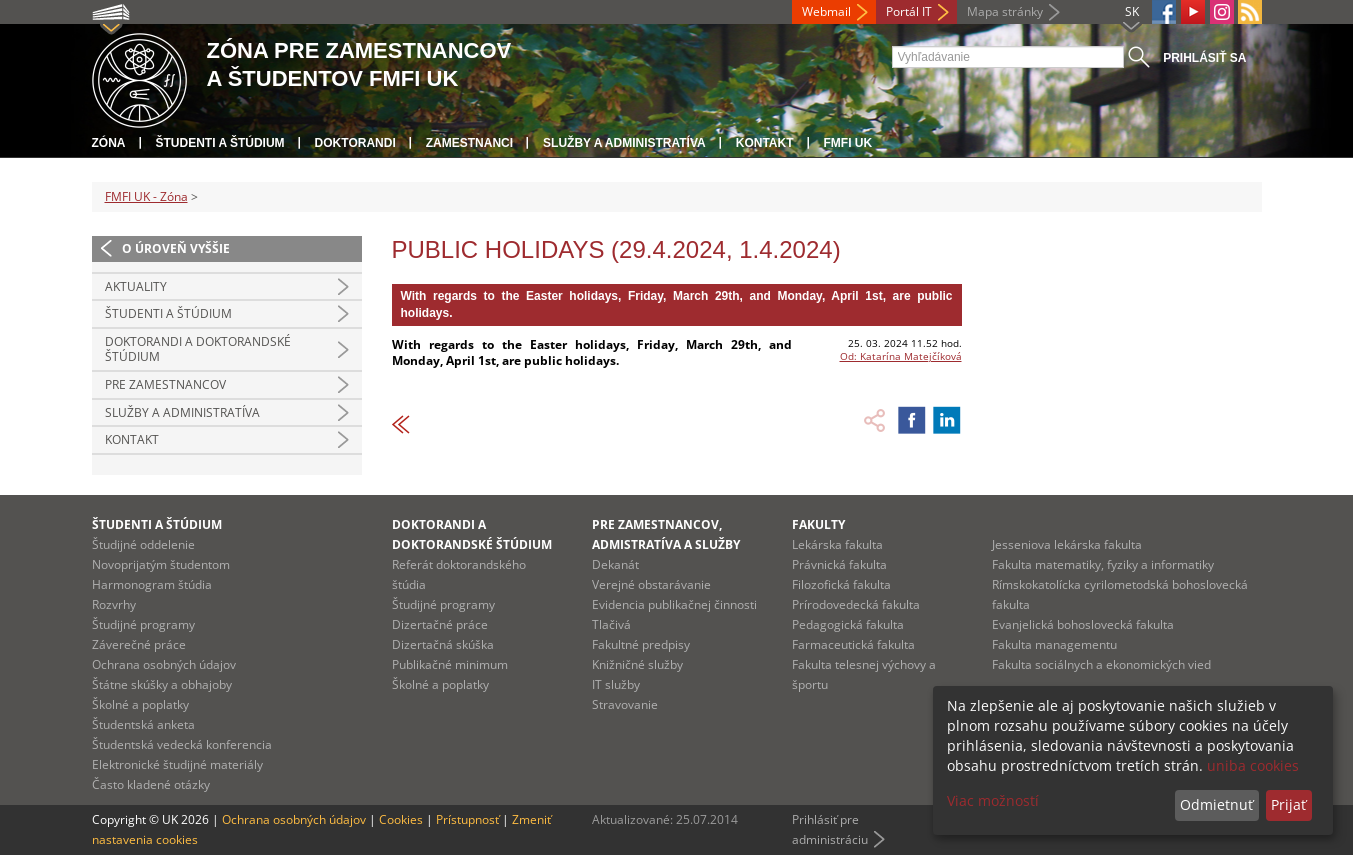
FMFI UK (848, 143)
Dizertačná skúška (443, 644)
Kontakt (765, 143)
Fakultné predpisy (641, 644)
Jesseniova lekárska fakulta (1067, 544)
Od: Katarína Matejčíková (901, 356)
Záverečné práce (139, 644)
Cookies (401, 819)
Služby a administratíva (624, 143)
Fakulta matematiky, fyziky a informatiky (1103, 564)
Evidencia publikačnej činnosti (674, 604)
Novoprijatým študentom (161, 564)
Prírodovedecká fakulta (856, 604)
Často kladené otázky (151, 784)
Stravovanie (625, 704)
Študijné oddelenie (143, 544)
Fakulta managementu (1054, 644)
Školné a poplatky (140, 704)
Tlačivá (611, 624)
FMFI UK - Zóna (146, 196)
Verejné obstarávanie (651, 584)
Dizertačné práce (440, 624)
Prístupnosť (467, 819)
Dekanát (615, 564)
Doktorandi (355, 143)
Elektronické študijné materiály (177, 764)
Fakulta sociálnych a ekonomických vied (1101, 664)
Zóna (109, 143)
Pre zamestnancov (165, 384)
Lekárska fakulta (837, 544)
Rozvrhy (114, 604)
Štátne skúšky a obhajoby (162, 684)
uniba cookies (1253, 765)
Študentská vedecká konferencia (182, 744)
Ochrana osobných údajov (164, 664)
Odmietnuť (1216, 804)
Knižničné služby (637, 664)
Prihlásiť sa (1204, 58)
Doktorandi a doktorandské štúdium (198, 349)
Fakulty (818, 524)
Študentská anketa (143, 724)
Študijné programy (143, 624)
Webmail (826, 11)
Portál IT (909, 11)
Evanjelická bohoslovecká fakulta (1083, 624)
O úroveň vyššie (176, 248)
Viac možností (993, 800)
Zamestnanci (469, 143)
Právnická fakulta (839, 564)
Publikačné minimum (450, 664)
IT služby (616, 684)
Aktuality (136, 286)
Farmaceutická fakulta (853, 644)
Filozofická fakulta (841, 584)
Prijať (1288, 804)
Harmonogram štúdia (152, 584)
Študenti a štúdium (220, 143)
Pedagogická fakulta (848, 624)
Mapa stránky (1005, 11)
